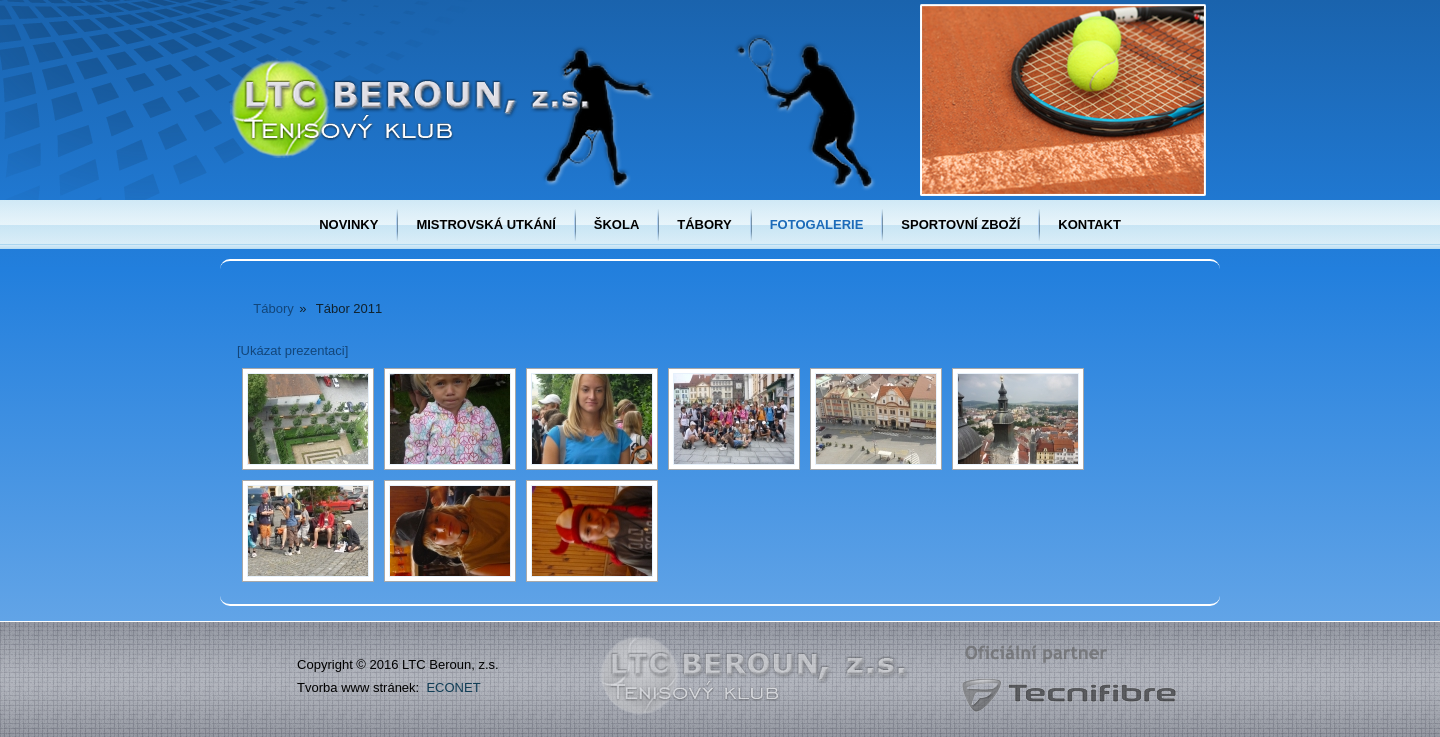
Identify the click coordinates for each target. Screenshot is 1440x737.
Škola (617, 224)
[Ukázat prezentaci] (292, 350)
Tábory (704, 224)
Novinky (348, 224)
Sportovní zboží (960, 224)
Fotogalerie (817, 224)
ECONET (453, 687)
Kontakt (1089, 224)
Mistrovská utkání (485, 224)
